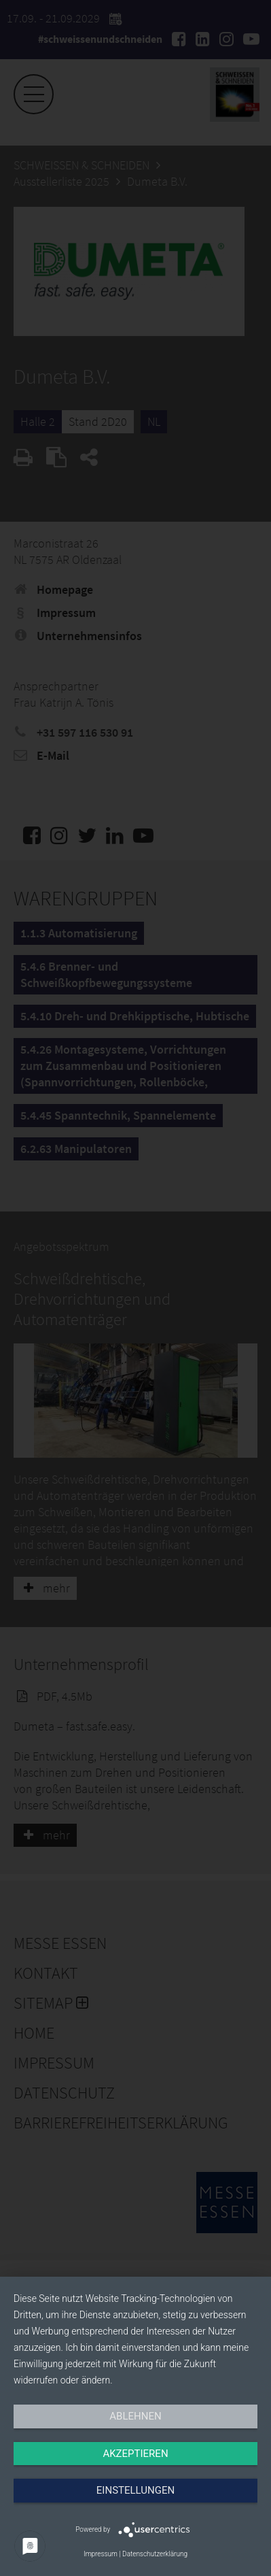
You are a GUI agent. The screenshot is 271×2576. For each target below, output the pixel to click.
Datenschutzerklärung (154, 2554)
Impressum (101, 2554)
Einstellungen (135, 2490)
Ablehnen (135, 2416)
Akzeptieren (135, 2453)
